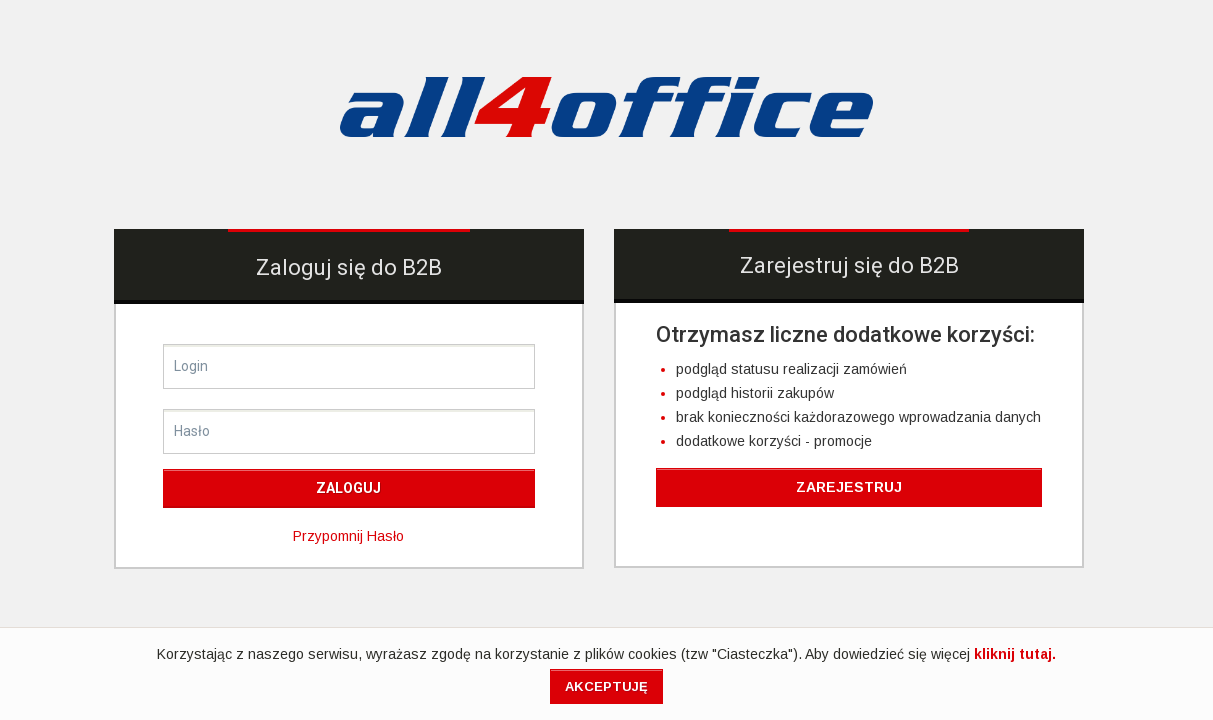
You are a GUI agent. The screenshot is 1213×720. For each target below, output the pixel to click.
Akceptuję (606, 686)
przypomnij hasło (348, 536)
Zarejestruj (849, 487)
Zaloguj (348, 488)
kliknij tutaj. (1015, 654)
